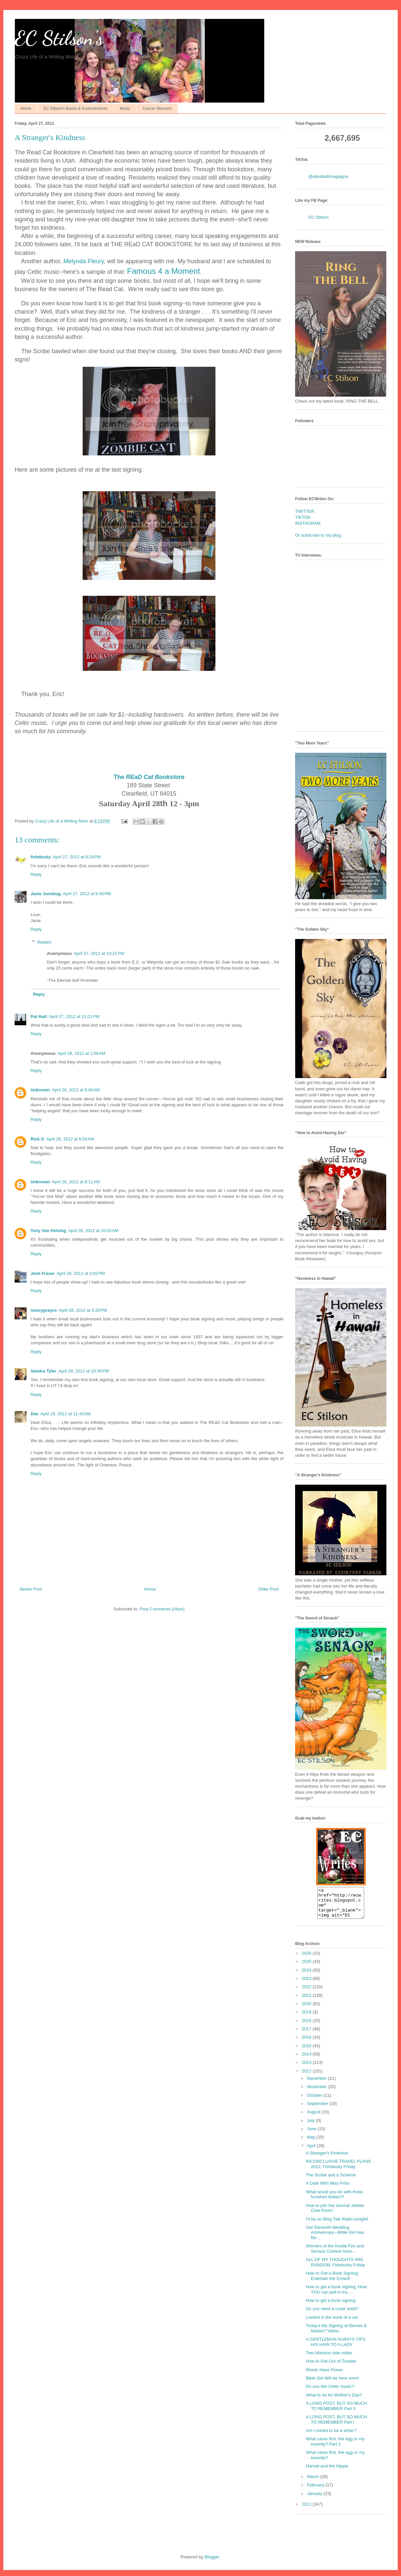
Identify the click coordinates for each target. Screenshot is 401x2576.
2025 (307, 1967)
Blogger (211, 2562)
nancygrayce (44, 1310)
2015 (307, 2051)
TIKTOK (303, 517)
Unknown (40, 1089)
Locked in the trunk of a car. (332, 2323)
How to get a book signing (331, 2306)
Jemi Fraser (43, 1273)
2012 (307, 2076)
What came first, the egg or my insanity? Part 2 (335, 2447)
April (312, 2151)
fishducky (41, 856)
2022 (307, 1992)
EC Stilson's (59, 38)
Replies (44, 942)
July (311, 2126)
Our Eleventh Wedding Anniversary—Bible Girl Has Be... (335, 2238)
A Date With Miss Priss (327, 2189)
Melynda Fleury (83, 261)
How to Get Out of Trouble (331, 2367)
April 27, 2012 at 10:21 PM (99, 953)
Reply (36, 874)
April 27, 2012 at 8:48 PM (87, 893)
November (317, 2092)
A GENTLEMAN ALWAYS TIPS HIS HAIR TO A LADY (335, 2348)
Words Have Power (324, 2375)
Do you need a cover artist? (332, 2314)
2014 (307, 2060)
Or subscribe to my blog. (318, 535)
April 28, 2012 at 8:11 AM (76, 1181)
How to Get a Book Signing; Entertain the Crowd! (332, 2282)
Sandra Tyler (43, 1370)
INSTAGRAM (307, 523)
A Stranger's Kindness (327, 2158)
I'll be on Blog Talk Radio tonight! (337, 2225)
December (317, 2084)
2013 (307, 2068)
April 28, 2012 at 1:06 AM (81, 1053)
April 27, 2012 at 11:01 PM (74, 1016)
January (315, 2499)
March (313, 2482)
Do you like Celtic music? (330, 2392)
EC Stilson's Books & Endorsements (75, 108)
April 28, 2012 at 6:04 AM (76, 1089)
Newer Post (31, 1589)
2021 (307, 2001)
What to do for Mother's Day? (334, 2400)
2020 (307, 2009)
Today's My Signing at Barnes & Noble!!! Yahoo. (336, 2334)
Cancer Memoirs (157, 108)
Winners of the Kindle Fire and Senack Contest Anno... (335, 2254)
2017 (307, 2034)
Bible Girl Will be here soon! (332, 2383)
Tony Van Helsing (48, 1230)
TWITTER (304, 511)
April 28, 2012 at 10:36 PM (83, 1370)
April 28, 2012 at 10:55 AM (93, 1230)
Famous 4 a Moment (163, 271)
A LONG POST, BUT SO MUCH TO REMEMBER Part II (336, 2412)
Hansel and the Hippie (327, 2471)
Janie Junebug (46, 893)
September (318, 2109)
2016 (307, 2043)
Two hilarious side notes (329, 2358)
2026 (307, 1959)
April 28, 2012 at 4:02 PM (81, 1273)
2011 (307, 2510)
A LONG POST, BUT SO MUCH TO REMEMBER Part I (336, 2425)
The (149, 777)
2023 (307, 1984)
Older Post (268, 1589)
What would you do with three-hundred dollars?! (335, 2200)
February (316, 2490)
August (314, 2117)
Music (125, 108)
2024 (307, 1976)
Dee (35, 1413)
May (311, 2143)
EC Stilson (318, 217)
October (315, 2101)
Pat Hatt (39, 1016)
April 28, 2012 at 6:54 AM (70, 1138)
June (312, 2134)
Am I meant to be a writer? (331, 2436)
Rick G (37, 1138)
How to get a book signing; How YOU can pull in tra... (336, 2295)
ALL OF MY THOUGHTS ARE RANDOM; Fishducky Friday (335, 2268)
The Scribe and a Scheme (331, 2180)
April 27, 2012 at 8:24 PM (77, 856)
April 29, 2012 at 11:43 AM (65, 1413)
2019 (307, 2017)
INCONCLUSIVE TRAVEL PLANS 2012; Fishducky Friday (338, 2170)
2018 (307, 2026)
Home (26, 108)
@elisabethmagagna (328, 176)
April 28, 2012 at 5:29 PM (83, 1310)
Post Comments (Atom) (162, 1608)
